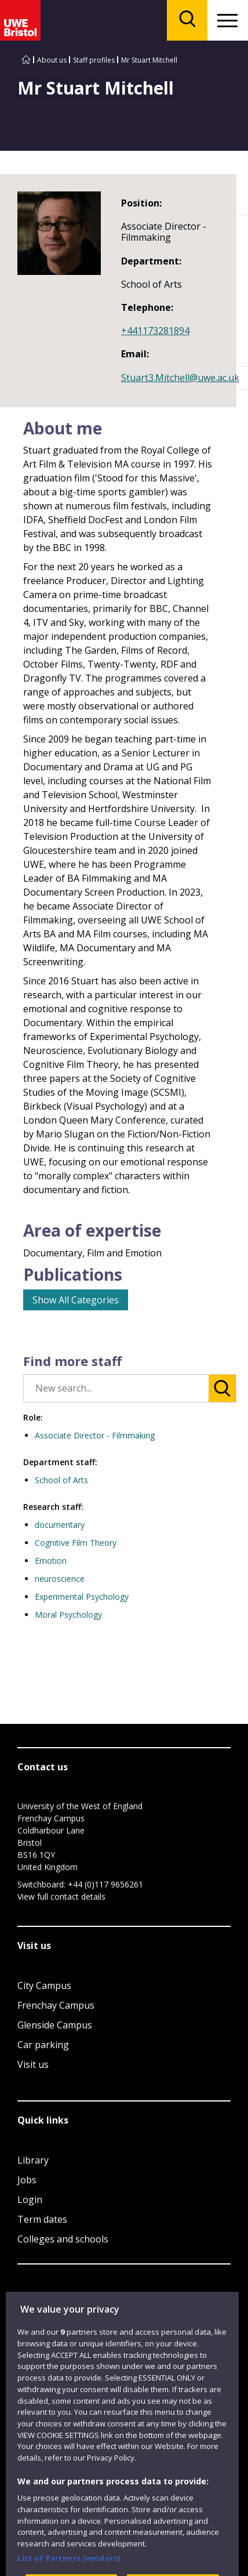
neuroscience (60, 1578)
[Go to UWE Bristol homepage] (26, 60)
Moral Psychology (68, 1614)
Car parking (43, 2044)
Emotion (51, 1560)
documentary (60, 1524)
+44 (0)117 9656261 (105, 1884)
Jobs (27, 2179)
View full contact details (61, 1896)
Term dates (42, 2219)
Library (33, 2160)
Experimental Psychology (82, 1596)
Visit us (33, 2064)
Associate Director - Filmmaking (95, 1435)
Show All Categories (75, 1300)
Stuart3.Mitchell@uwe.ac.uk (180, 377)
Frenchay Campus (55, 2005)
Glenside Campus (54, 2025)
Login (29, 2199)
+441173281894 (155, 330)
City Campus (44, 1985)
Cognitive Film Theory (75, 1542)
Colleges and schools (62, 2239)
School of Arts (61, 1480)
